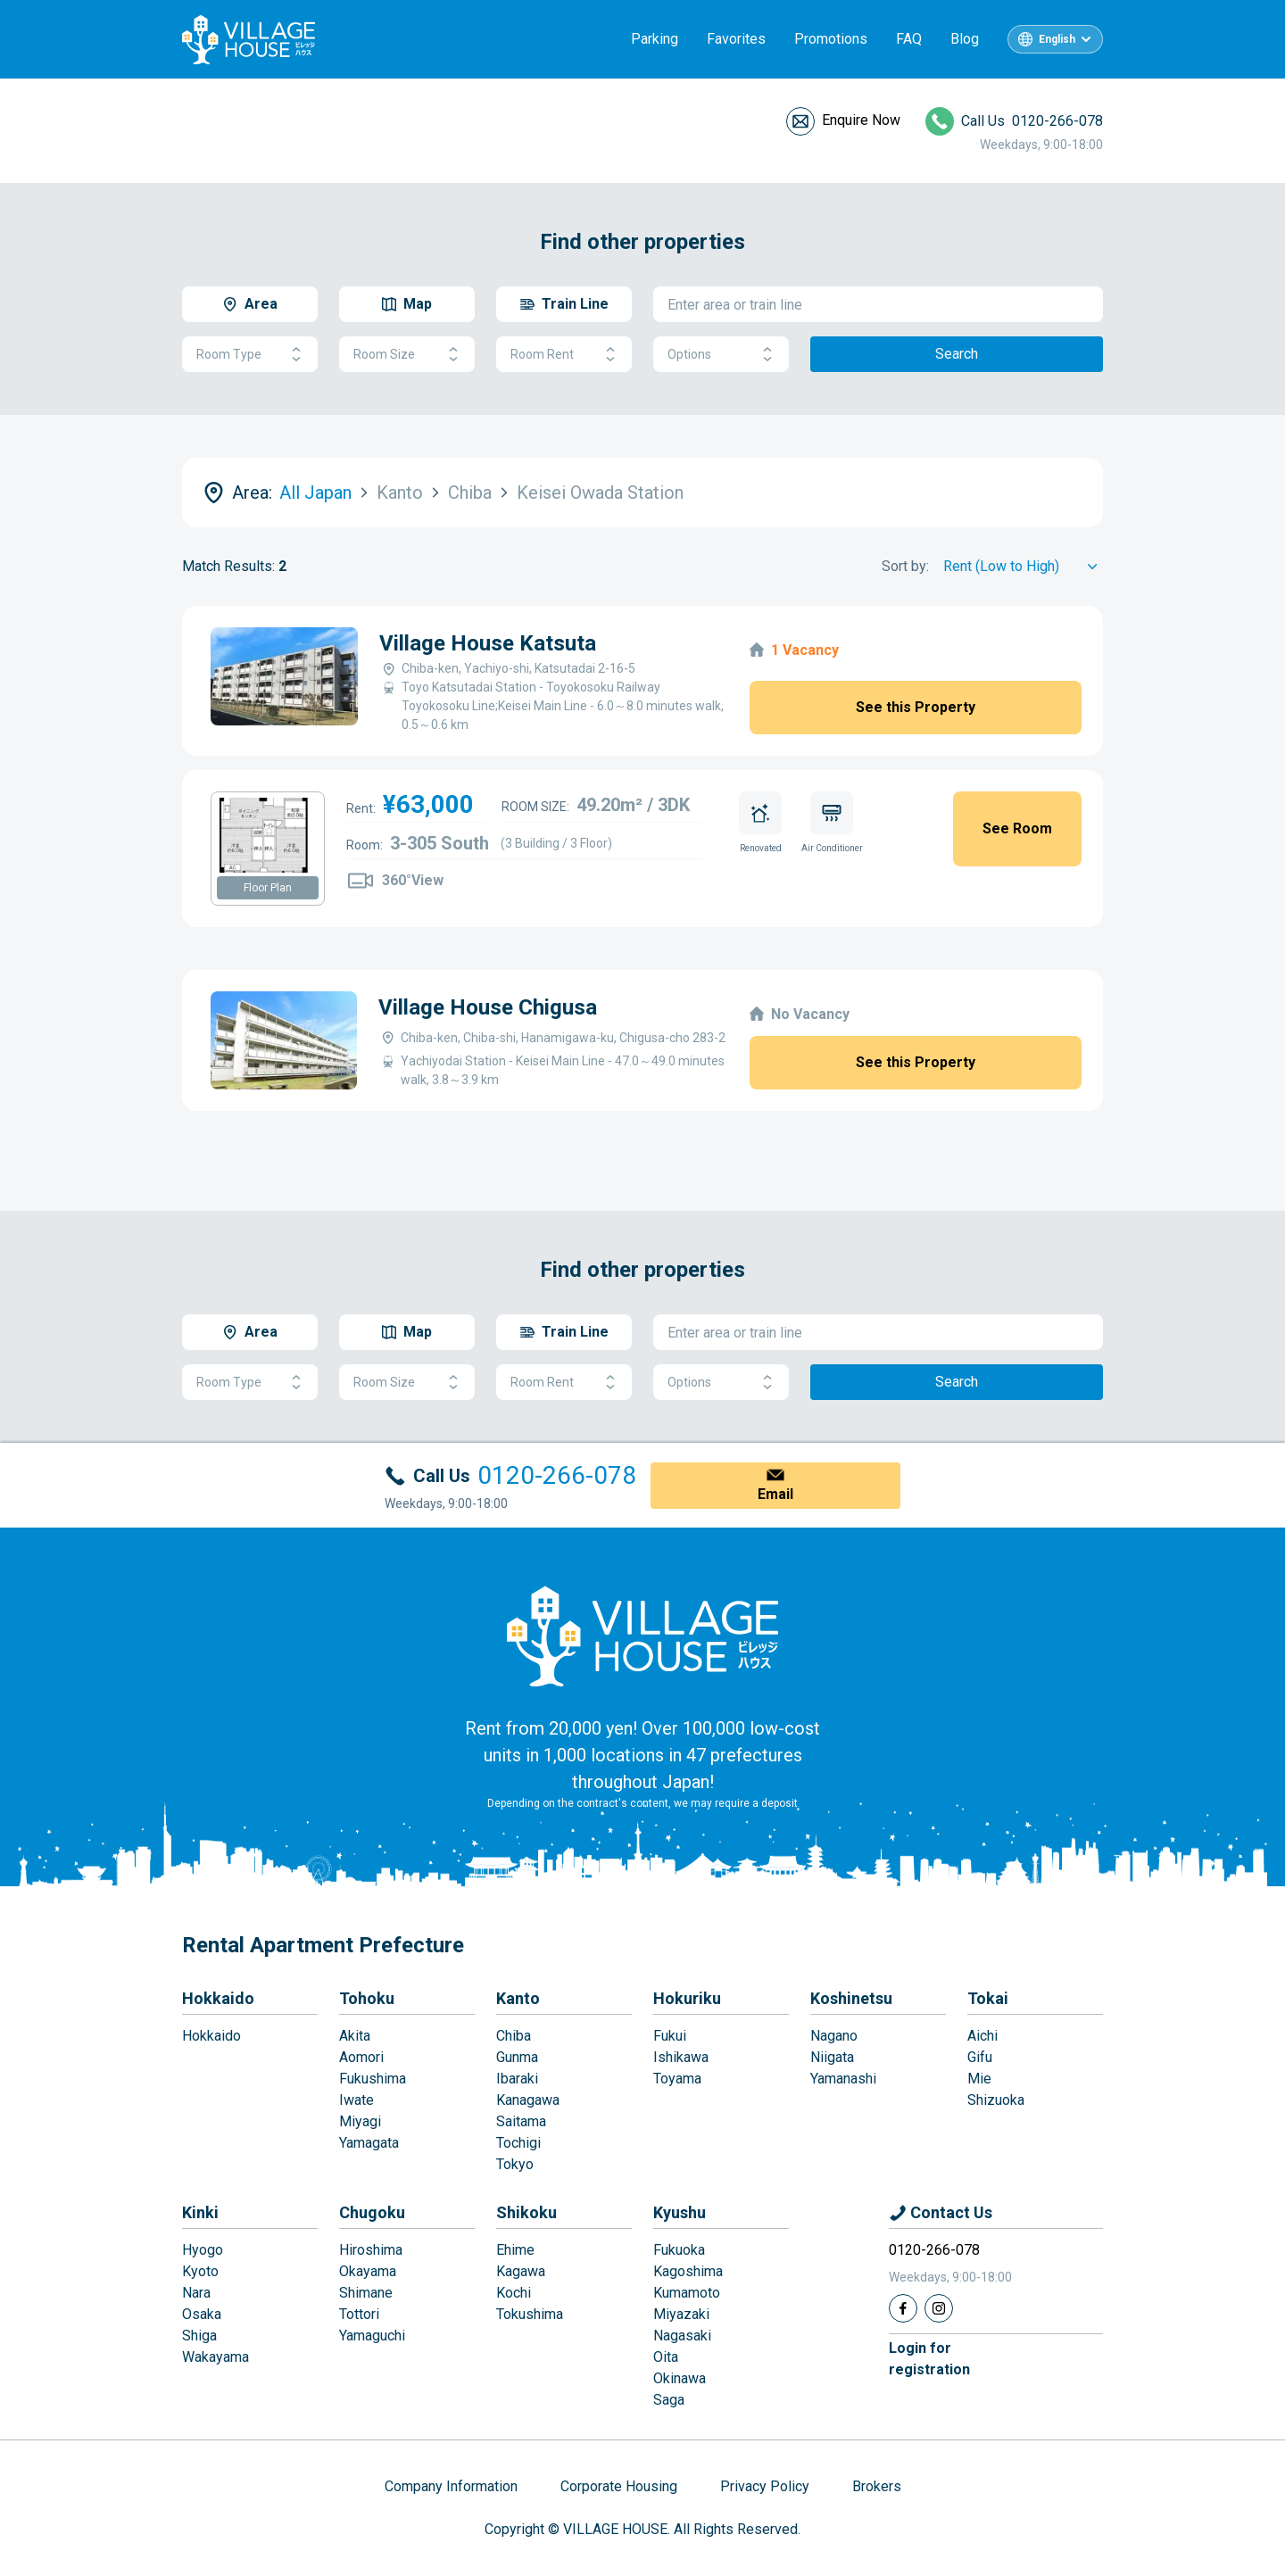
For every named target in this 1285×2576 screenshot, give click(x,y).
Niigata (832, 2057)
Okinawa (679, 2378)
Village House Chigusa (487, 1007)
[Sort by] (1023, 566)
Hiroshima (370, 2249)
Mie (979, 2078)
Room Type (249, 354)
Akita (354, 2035)
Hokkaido (218, 1998)
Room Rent (564, 354)
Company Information (451, 2486)
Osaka (201, 2314)
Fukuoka (679, 2249)
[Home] (642, 1635)
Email (775, 1494)
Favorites (736, 38)
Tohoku (366, 1998)
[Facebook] (903, 2308)
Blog (964, 38)
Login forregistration (929, 2359)
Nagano (834, 2035)
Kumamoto (686, 2292)
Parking (654, 38)
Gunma (517, 2057)
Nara (196, 2292)
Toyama (677, 2078)
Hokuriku (687, 1998)
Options (721, 354)
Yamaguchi (372, 2335)
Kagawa (520, 2271)
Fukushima (372, 2078)
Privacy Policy (764, 2486)
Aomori (361, 2057)
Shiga (199, 2335)
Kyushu (679, 2212)
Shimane (366, 2292)
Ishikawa (681, 2057)
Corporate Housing (618, 2486)
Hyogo (202, 2249)
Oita (665, 2356)
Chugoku (372, 2212)
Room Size (406, 354)
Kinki (200, 2212)
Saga (668, 2399)
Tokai (987, 1998)
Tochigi (518, 2142)
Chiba (513, 2035)
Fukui (669, 2035)
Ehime (515, 2249)
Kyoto (200, 2271)
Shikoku (526, 2212)
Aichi (982, 2035)
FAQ (909, 38)
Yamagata (369, 2142)
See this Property (915, 707)
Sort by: (905, 566)
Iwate (356, 2099)
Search (956, 353)
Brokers (876, 2486)
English (1057, 39)
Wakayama (215, 2356)
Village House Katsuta (487, 643)
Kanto (518, 1998)
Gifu (979, 2057)
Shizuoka (995, 2099)
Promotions (830, 38)
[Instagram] (938, 2308)
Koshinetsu (851, 1998)
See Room (1017, 828)
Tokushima (529, 2314)
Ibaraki (517, 2078)
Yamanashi (843, 2078)
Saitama (521, 2121)
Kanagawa (528, 2099)
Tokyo (515, 2164)
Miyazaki (681, 2314)
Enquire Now (861, 120)
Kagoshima (688, 2271)
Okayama (367, 2271)
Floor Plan (268, 888)
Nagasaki (682, 2335)
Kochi (513, 2292)
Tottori (359, 2314)
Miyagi (360, 2121)
